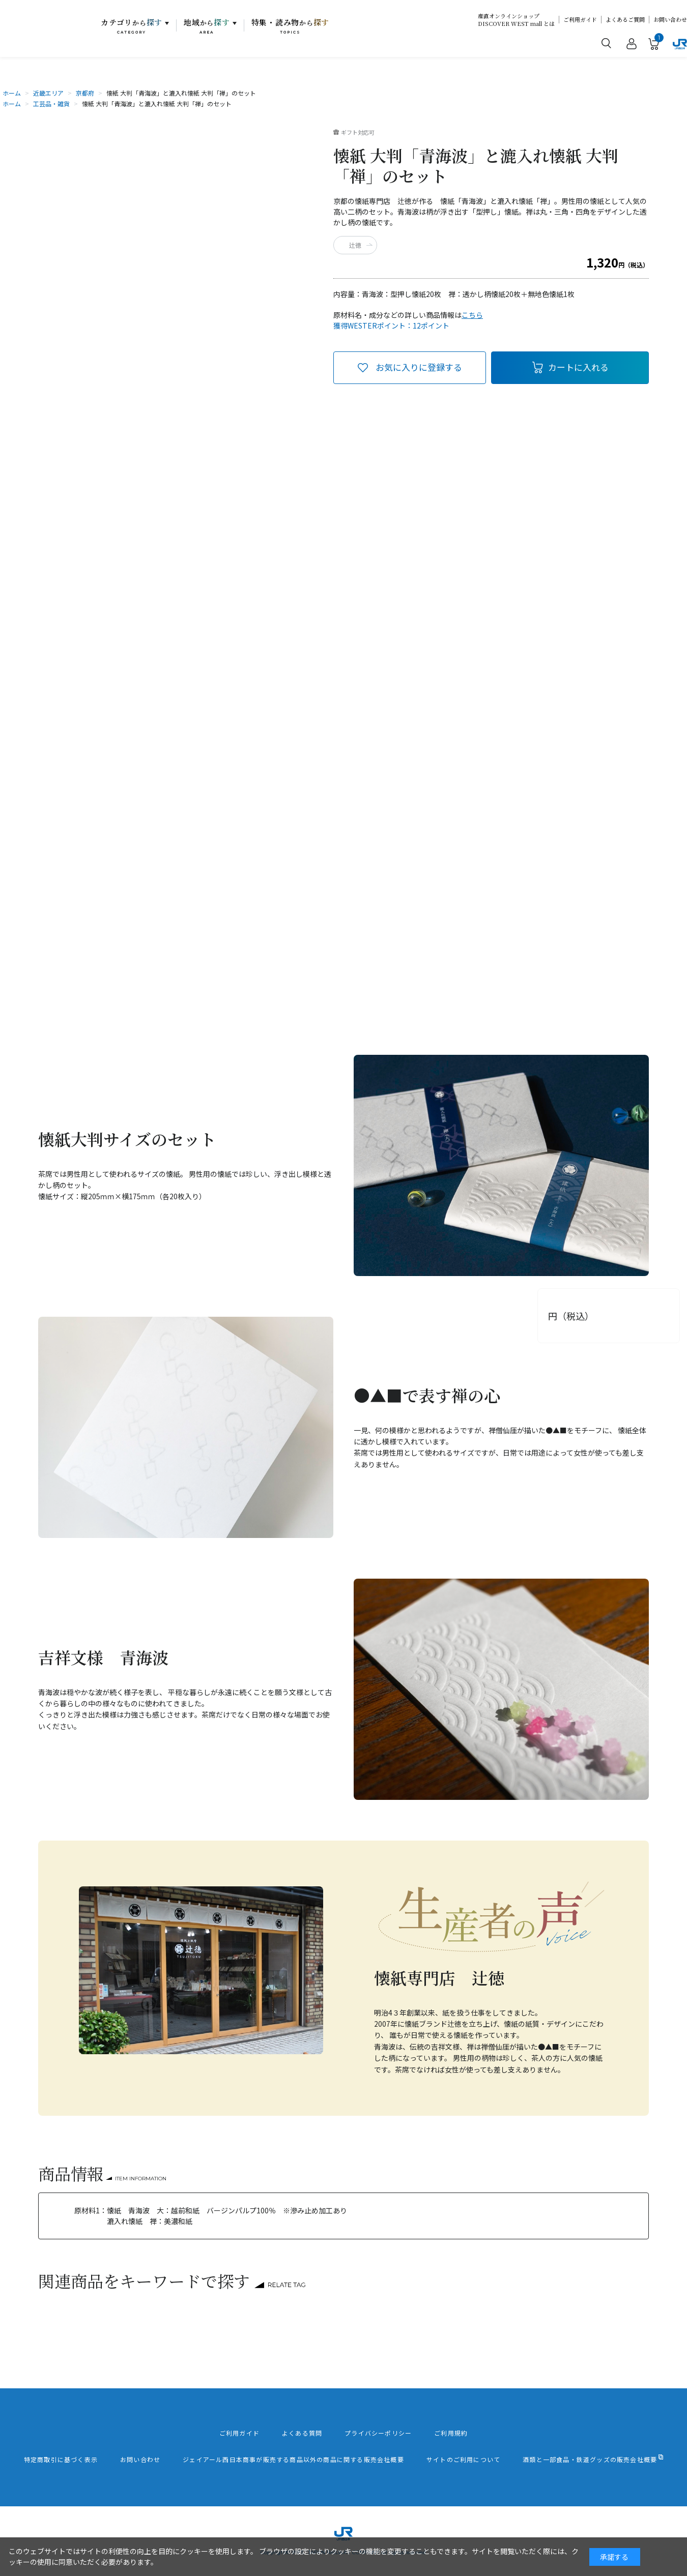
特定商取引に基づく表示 (61, 2459)
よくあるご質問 (625, 19)
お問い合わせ (670, 19)
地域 (207, 26)
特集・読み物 (290, 26)
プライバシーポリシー (378, 2433)
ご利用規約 (451, 2433)
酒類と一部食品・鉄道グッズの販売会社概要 (590, 2459)
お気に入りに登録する (419, 367)
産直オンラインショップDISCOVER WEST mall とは (516, 19)
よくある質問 (302, 2433)
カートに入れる (578, 367)
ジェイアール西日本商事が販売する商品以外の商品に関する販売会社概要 (293, 2459)
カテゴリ (131, 26)
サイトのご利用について (463, 2459)
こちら (472, 315)
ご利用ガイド (580, 19)
